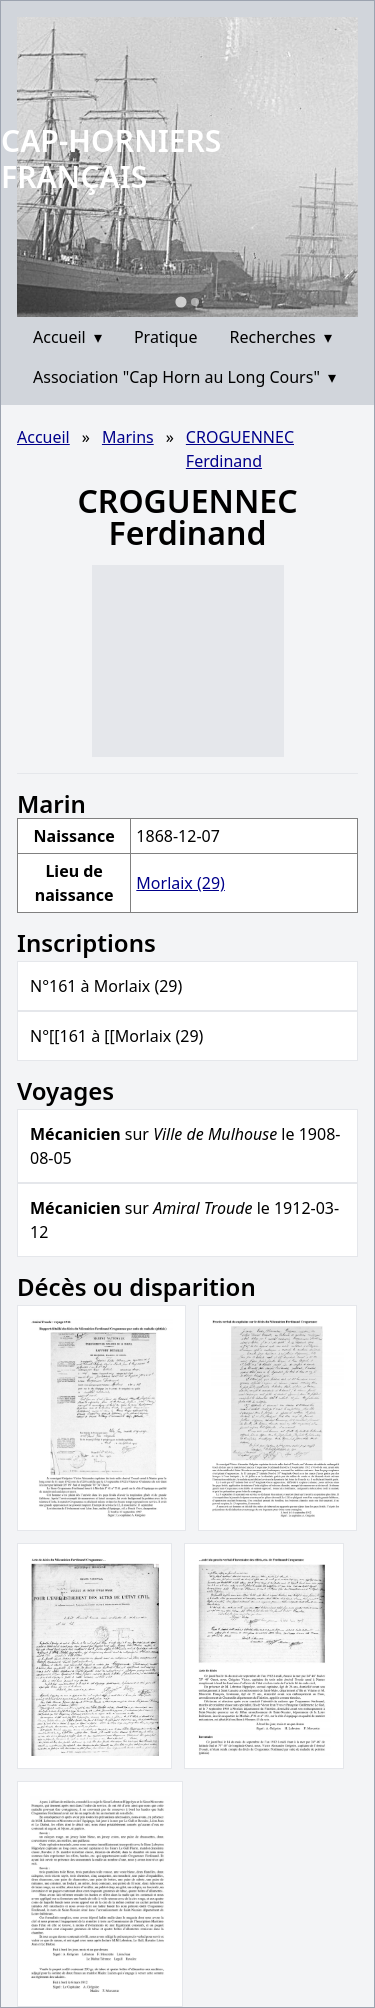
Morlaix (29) (180, 883)
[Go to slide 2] (195, 302)
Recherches (281, 337)
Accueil (67, 337)
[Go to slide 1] (180, 301)
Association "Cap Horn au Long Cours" (184, 377)
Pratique (166, 337)
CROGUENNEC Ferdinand (240, 449)
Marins (128, 437)
